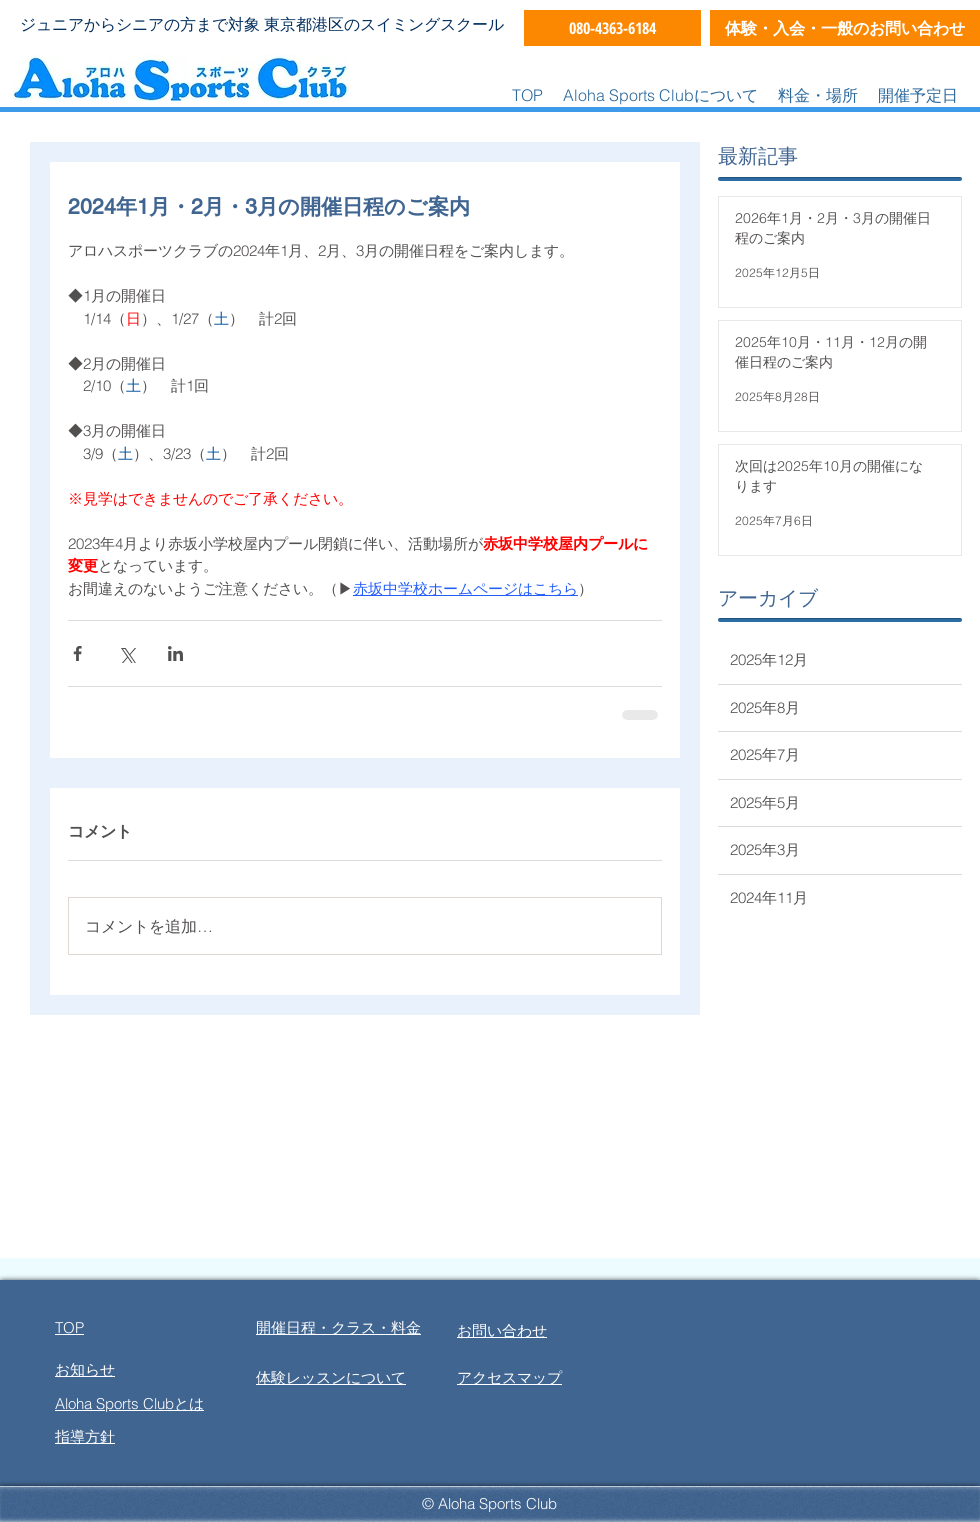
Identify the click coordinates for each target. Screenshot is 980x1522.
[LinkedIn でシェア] (175, 653)
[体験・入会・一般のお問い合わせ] (845, 28)
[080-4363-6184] (612, 28)
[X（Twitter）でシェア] (126, 653)
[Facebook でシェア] (77, 653)
